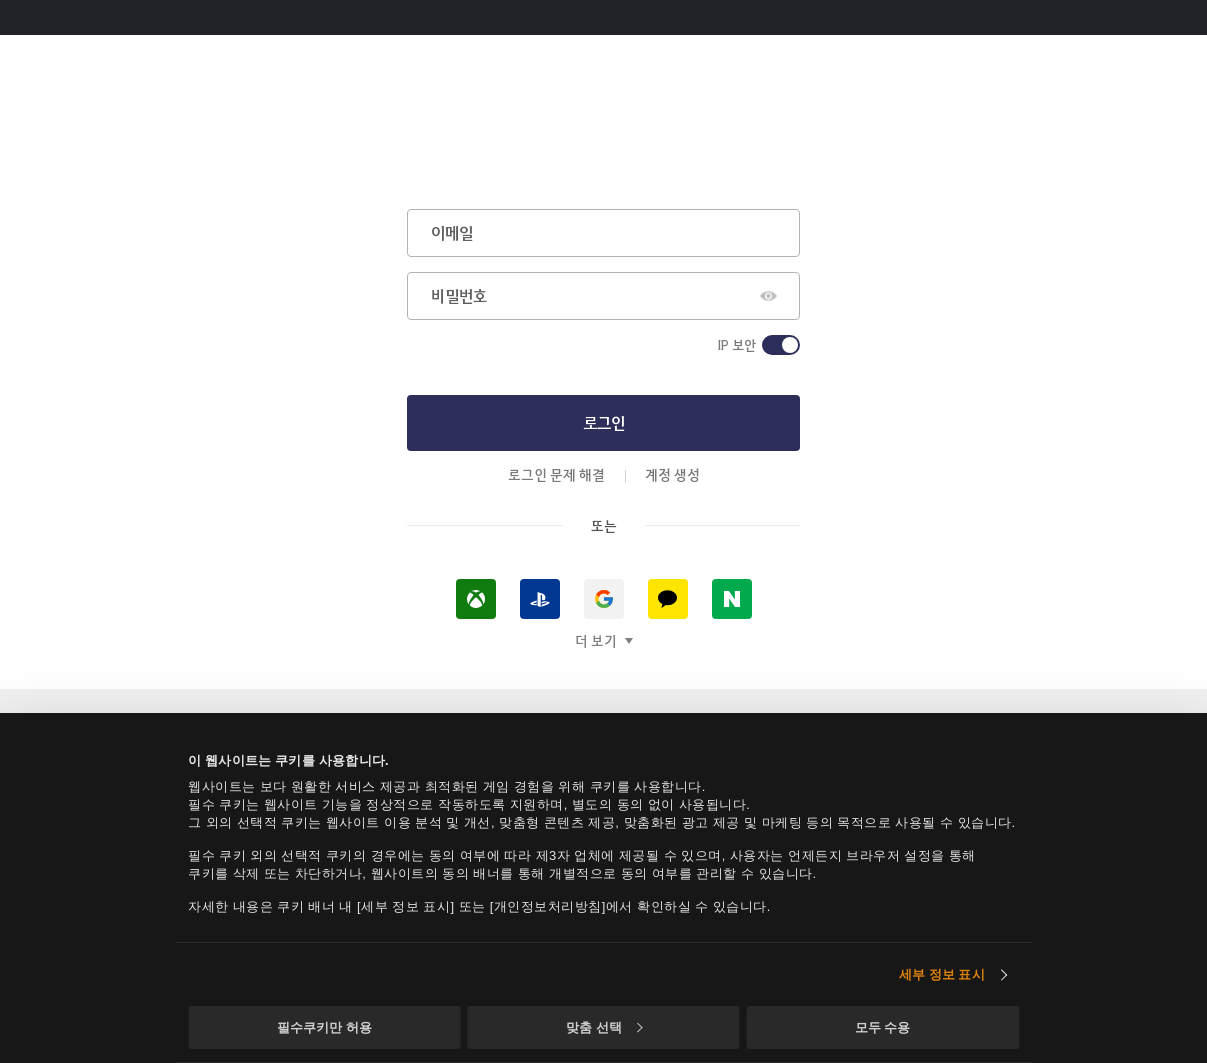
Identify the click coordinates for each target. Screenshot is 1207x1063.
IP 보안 (736, 345)
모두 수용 (883, 1027)
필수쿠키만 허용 (324, 1027)
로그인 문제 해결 (556, 474)
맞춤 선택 (604, 1027)
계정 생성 (672, 474)
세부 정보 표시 (942, 974)
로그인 (604, 422)
